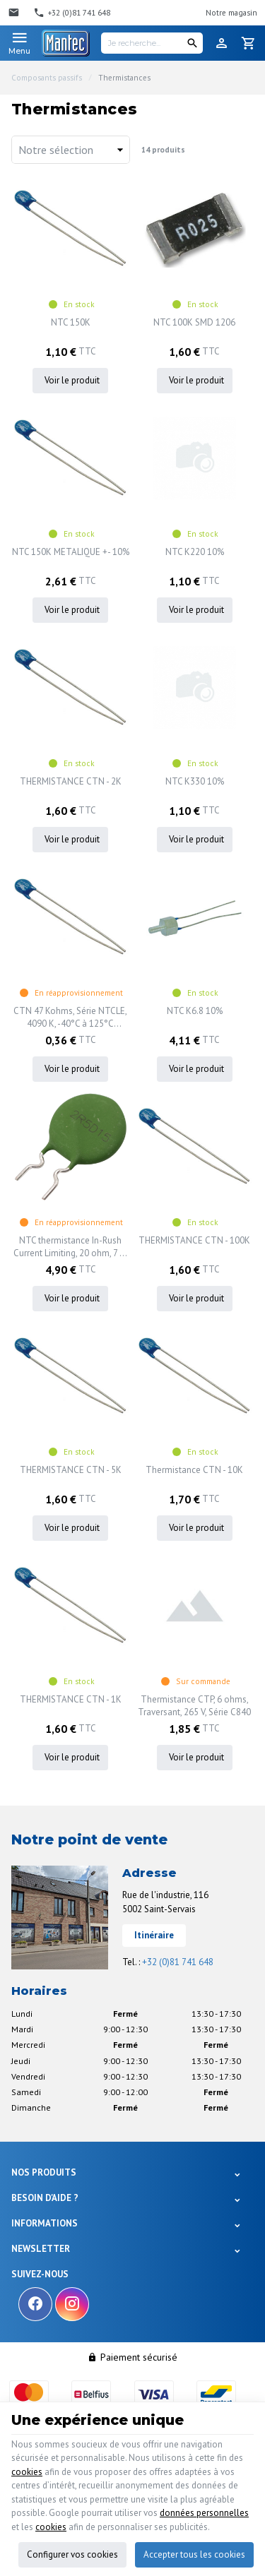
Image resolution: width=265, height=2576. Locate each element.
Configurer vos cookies (72, 2554)
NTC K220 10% (194, 552)
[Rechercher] (192, 43)
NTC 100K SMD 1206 (194, 322)
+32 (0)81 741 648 (177, 1962)
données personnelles (204, 2513)
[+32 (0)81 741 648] (71, 12)
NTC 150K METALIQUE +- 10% (70, 552)
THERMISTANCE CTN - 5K (71, 1470)
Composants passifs (46, 78)
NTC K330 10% (194, 781)
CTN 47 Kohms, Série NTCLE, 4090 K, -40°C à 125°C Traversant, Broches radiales (70, 1017)
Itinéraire (154, 1935)
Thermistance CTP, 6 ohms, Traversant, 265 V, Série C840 (194, 1705)
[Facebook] (35, 2304)
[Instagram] (72, 2304)
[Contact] (15, 12)
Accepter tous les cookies (194, 2554)
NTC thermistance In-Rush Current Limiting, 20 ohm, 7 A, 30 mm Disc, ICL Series (70, 1247)
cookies (26, 2472)
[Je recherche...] (152, 43)
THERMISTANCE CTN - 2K (71, 781)
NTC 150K (70, 322)
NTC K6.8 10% (195, 1011)
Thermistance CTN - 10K (194, 1470)
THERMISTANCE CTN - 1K (71, 1699)
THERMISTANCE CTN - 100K (194, 1240)
